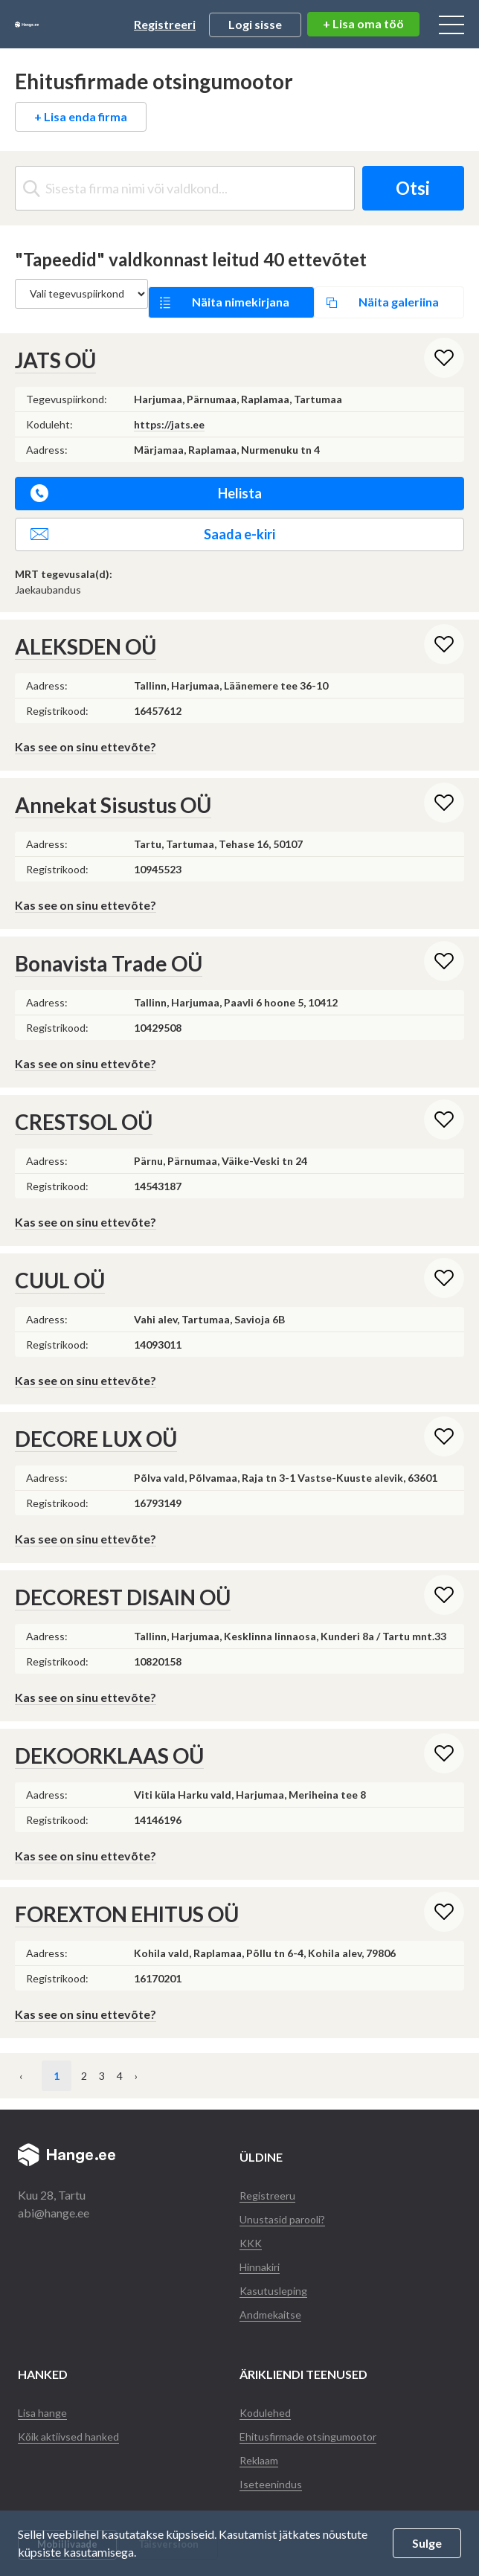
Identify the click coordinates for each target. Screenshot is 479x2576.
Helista (146, 476)
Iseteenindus (271, 2466)
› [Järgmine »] (203, 2058)
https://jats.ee (169, 407)
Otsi (403, 188)
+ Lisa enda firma (80, 116)
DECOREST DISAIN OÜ (123, 1580)
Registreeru (269, 2178)
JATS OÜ (55, 343)
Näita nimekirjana (239, 293)
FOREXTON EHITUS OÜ (127, 1896)
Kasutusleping (276, 2273)
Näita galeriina (371, 293)
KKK (252, 2225)
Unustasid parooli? (287, 2201)
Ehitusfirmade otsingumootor (315, 2419)
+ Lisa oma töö (363, 23)
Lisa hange (44, 2395)
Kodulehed (267, 2395)
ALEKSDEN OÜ (85, 629)
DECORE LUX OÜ (96, 1421)
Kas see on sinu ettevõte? (85, 729)
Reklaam (262, 2442)
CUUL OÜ (60, 1263)
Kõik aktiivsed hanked (74, 2419)
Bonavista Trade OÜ (108, 946)
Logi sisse (255, 24)
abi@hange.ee (53, 2195)
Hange (63, 24)
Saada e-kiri (152, 517)
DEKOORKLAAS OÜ (109, 1738)
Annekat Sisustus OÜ (113, 787)
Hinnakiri (263, 2249)
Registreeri (165, 24)
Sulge (427, 2543)
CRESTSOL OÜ (83, 1104)
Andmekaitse (273, 2297)
